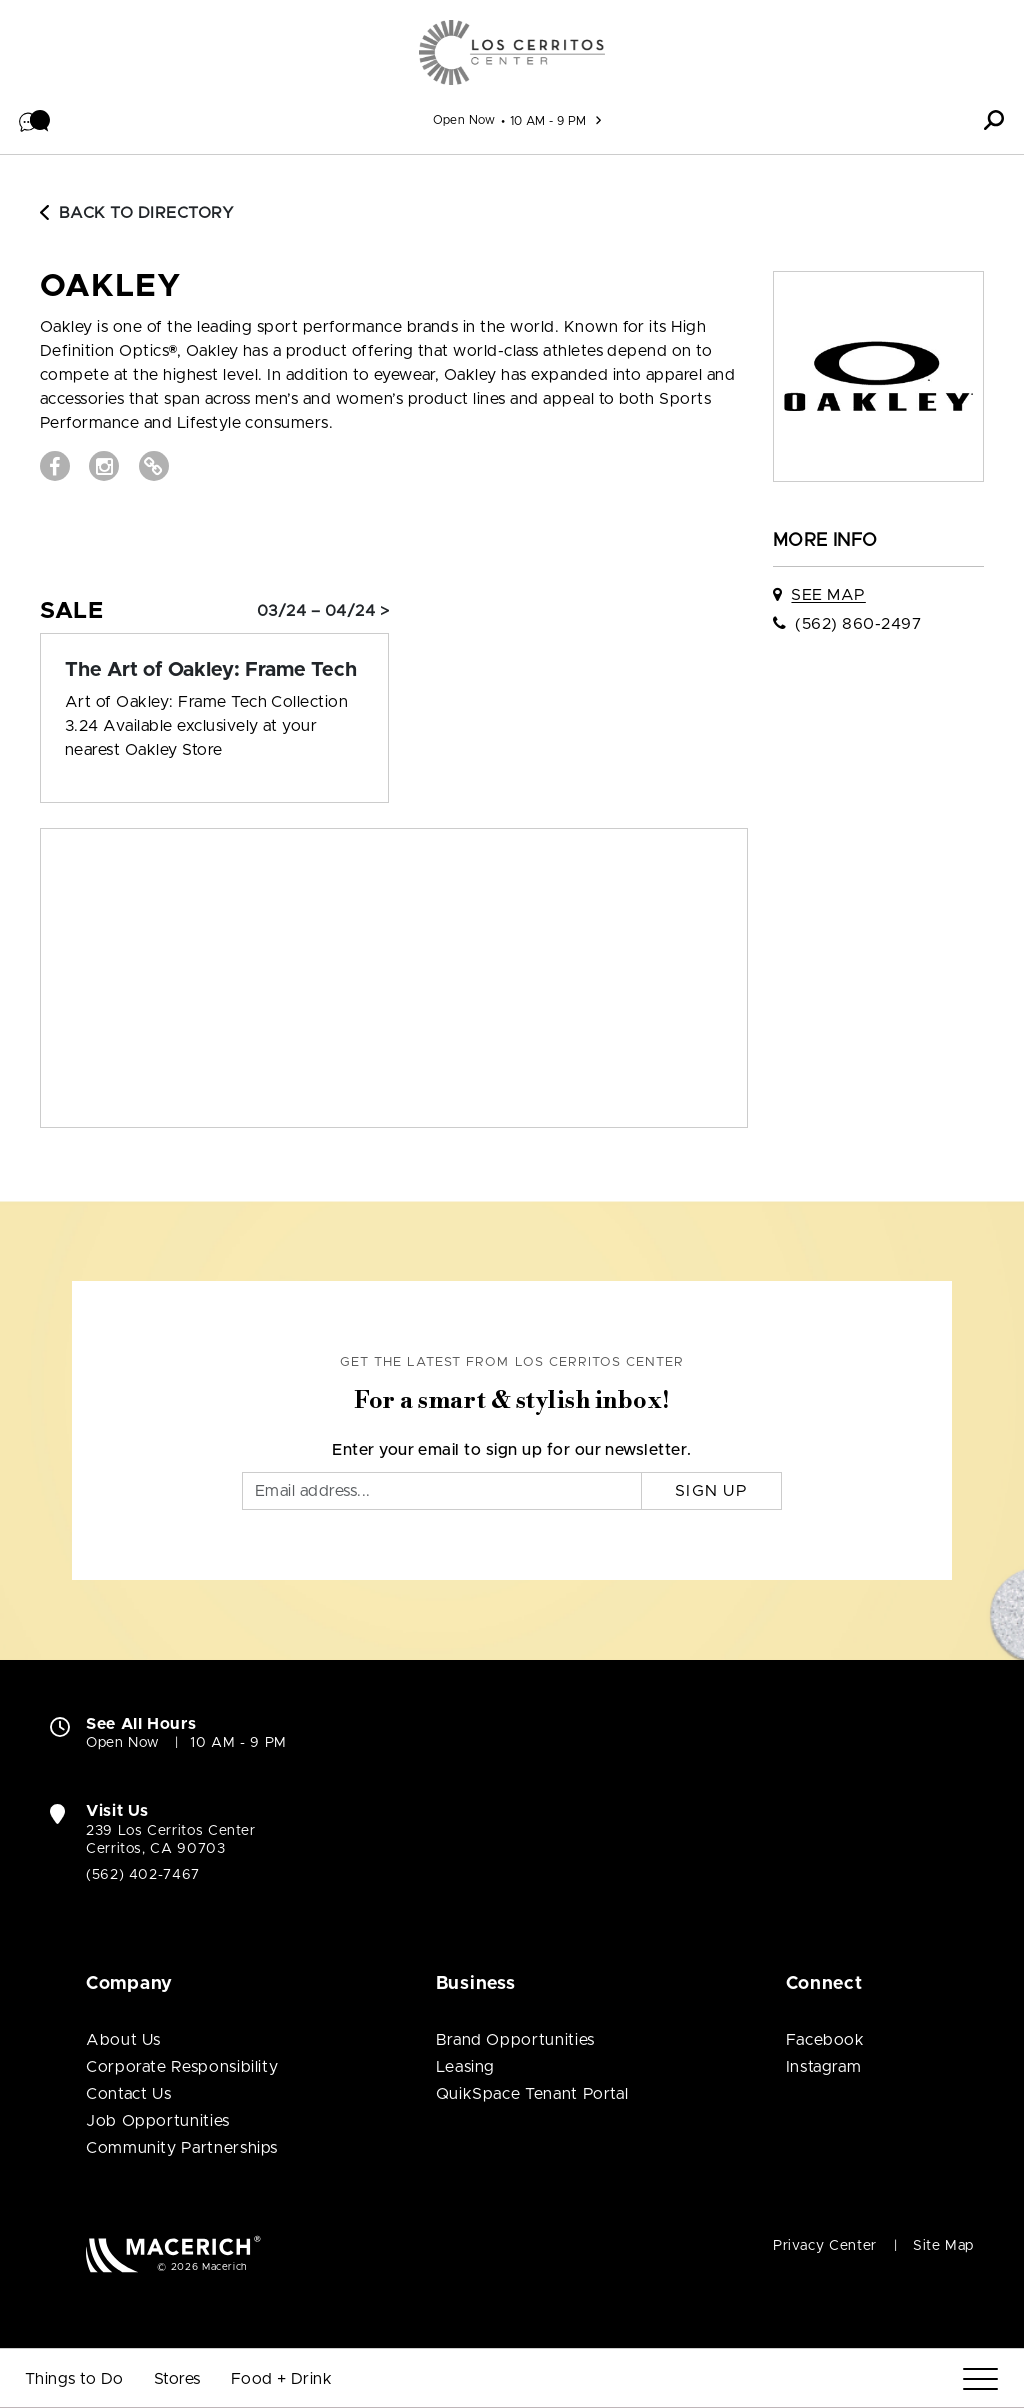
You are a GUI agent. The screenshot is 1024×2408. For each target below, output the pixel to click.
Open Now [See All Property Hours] (464, 120)
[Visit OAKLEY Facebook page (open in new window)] (55, 466)
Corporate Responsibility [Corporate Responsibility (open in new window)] (182, 2067)
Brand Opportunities (515, 2040)
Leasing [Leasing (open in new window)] (465, 2067)
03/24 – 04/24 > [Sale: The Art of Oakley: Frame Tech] (323, 611)
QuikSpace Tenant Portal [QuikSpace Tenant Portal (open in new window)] (532, 2094)
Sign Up (711, 1491)
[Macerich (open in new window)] (173, 2253)
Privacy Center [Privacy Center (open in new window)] (825, 2246)
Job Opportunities (158, 2121)
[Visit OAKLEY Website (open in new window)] (154, 466)
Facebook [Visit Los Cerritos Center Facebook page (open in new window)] (825, 2040)
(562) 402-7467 (143, 1875)
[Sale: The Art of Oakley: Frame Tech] (214, 670)
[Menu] (980, 2379)
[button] (35, 120)
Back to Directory (137, 213)
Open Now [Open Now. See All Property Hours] (123, 1743)
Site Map (943, 2246)
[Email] (442, 1491)
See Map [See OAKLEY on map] (828, 595)
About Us (123, 2040)
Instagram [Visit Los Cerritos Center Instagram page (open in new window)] (824, 2067)
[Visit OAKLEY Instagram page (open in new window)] (104, 466)
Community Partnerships (182, 2148)
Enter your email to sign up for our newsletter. (512, 1450)
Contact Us (128, 2094)
